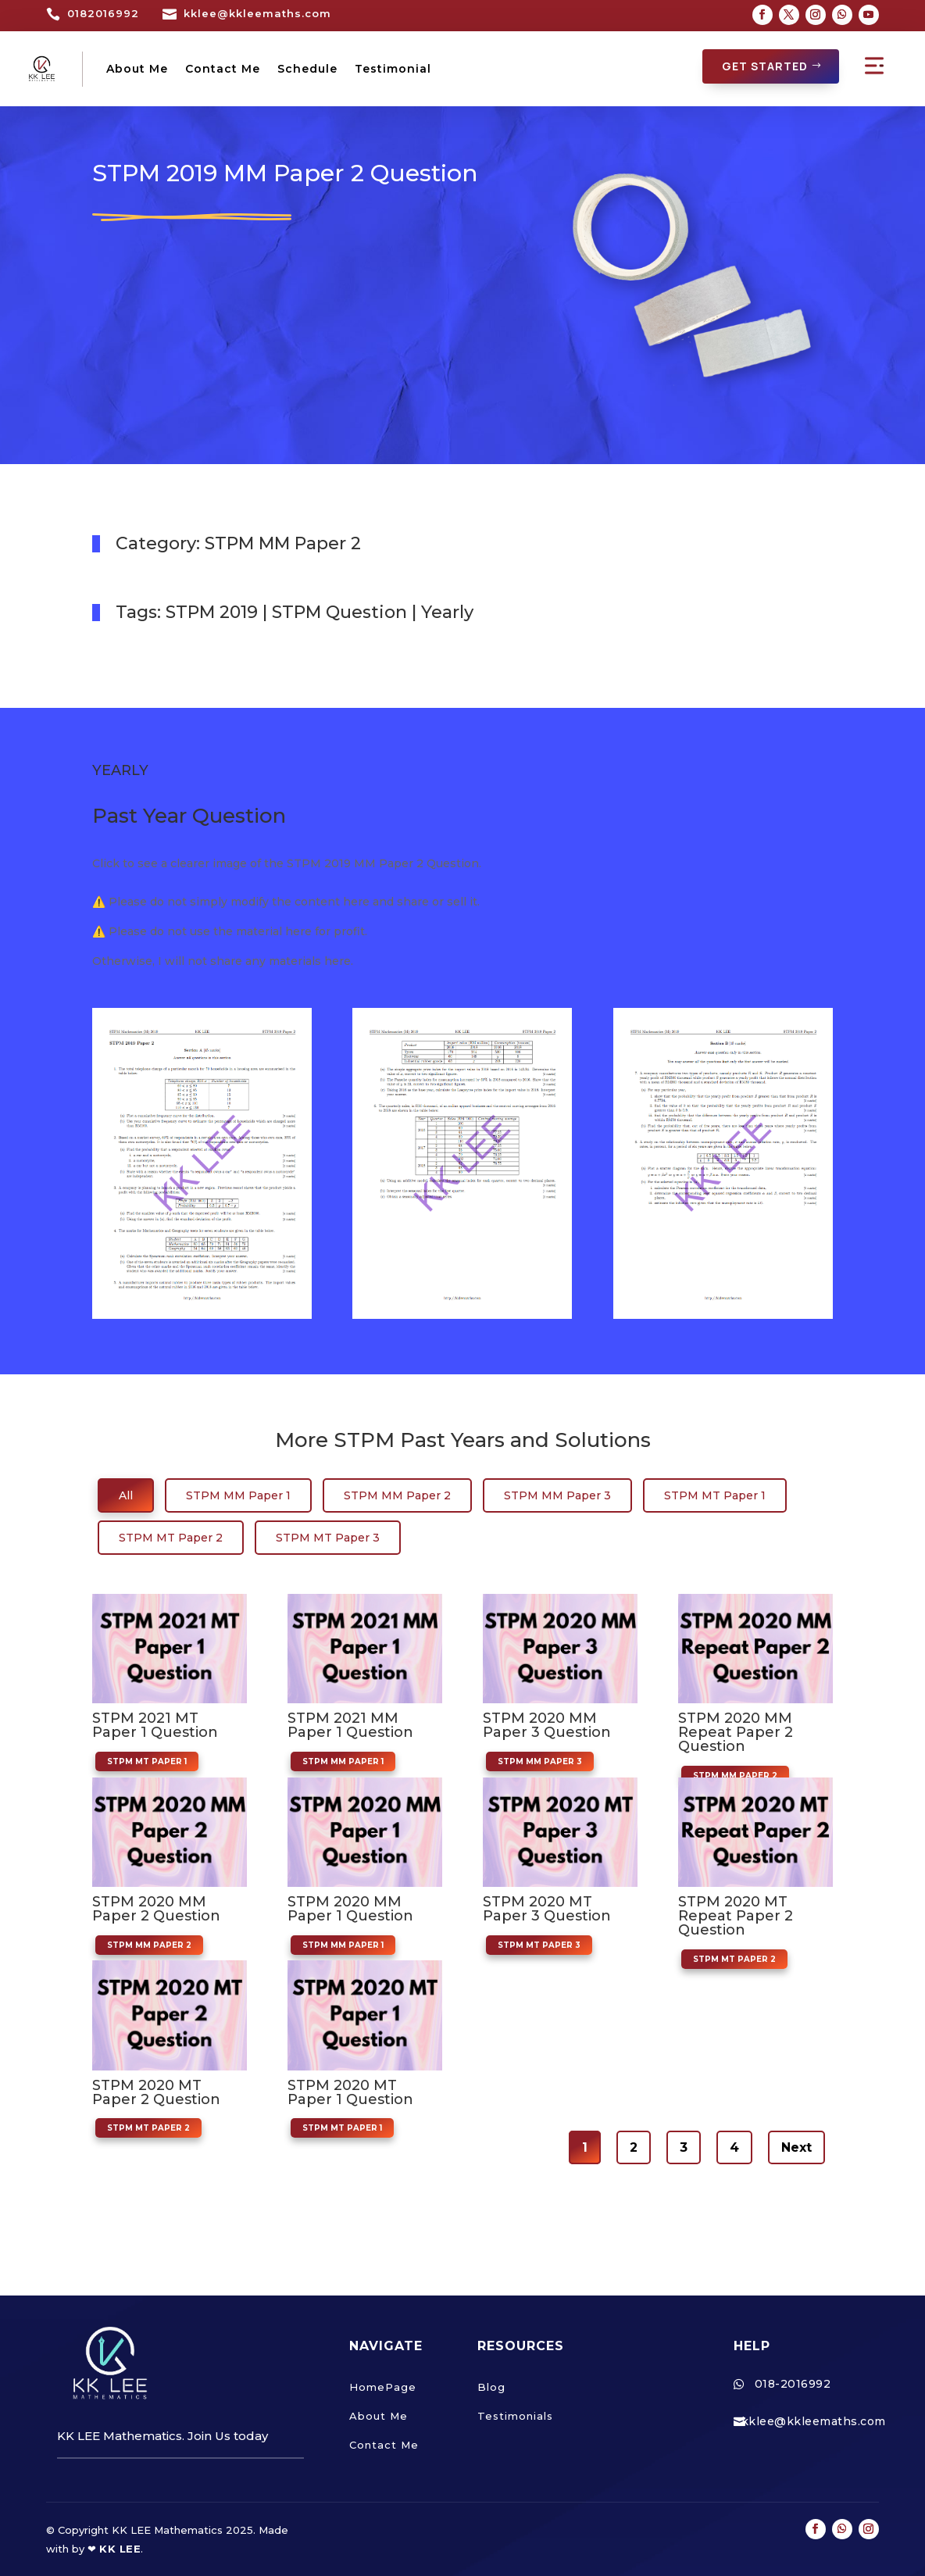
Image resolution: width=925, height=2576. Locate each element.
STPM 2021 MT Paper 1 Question (155, 1724)
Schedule (307, 69)
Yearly (447, 611)
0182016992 (103, 13)
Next (796, 2146)
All (126, 1495)
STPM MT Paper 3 (328, 1537)
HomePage (382, 2386)
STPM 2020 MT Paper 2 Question (156, 2091)
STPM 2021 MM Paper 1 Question (350, 1724)
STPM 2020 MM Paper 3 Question (547, 1724)
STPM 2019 (212, 611)
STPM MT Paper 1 (715, 1495)
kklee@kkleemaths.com (257, 13)
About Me (137, 69)
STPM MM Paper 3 (557, 1495)
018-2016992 (793, 2383)
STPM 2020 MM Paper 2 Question (156, 1908)
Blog (491, 2386)
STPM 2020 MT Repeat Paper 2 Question (735, 1915)
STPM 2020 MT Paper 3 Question (547, 1908)
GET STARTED (765, 66)
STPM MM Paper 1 (238, 1495)
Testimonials (515, 2415)
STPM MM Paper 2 (283, 542)
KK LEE (120, 2548)
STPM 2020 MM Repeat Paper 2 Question (735, 1731)
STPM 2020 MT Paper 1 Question (350, 2091)
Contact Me (222, 69)
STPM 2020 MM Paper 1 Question (350, 1908)
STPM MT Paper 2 (171, 1537)
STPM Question (339, 611)
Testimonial (393, 69)
